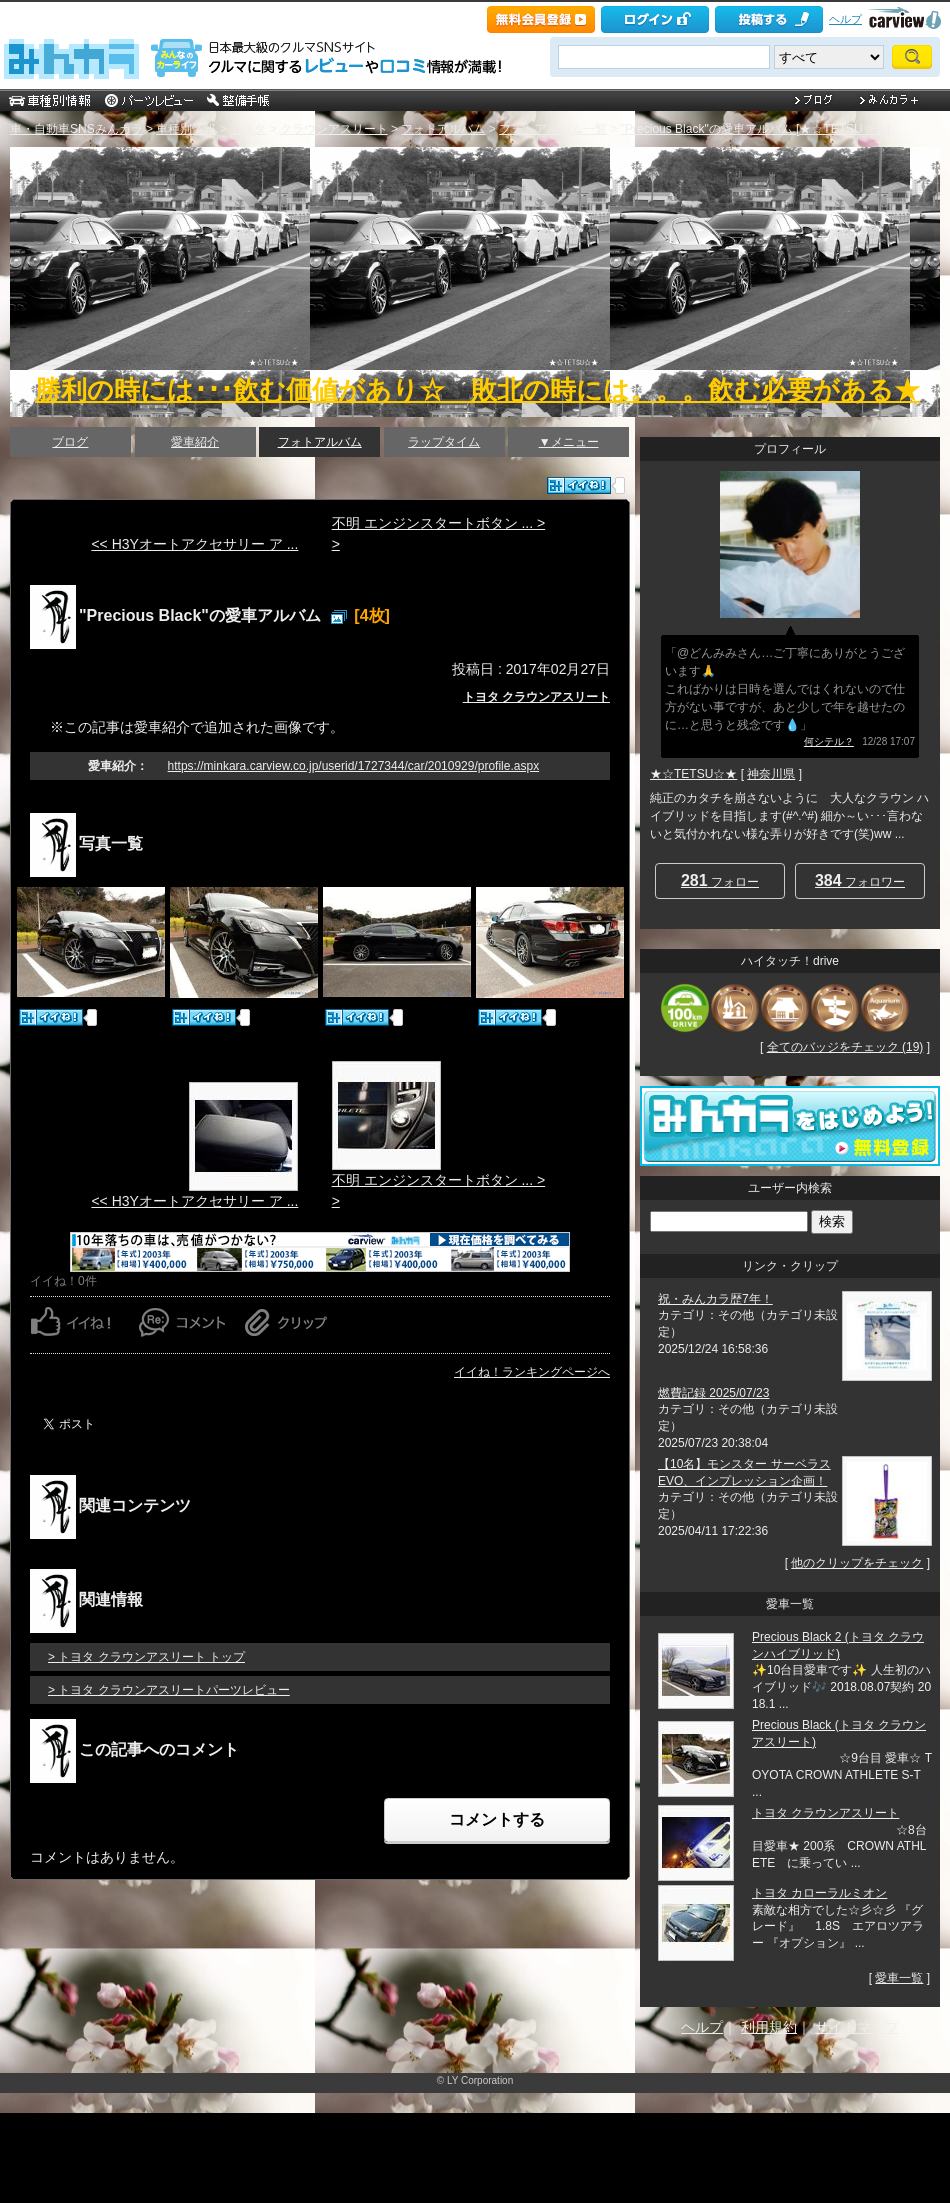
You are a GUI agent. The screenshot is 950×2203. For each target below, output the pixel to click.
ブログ (70, 442)
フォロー (720, 880)
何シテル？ (829, 741)
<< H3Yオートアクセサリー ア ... (194, 544)
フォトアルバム (443, 129)
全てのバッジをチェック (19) (845, 1047)
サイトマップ (857, 2027)
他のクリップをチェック (857, 1563)
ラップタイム (444, 442)
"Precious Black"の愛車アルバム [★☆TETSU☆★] (755, 129)
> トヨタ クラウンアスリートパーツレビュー (169, 1690)
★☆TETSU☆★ (693, 774)
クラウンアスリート (334, 129)
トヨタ (248, 129)
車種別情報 (186, 129)
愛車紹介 (195, 442)
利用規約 (769, 2027)
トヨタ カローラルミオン (819, 1893)
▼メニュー (569, 442)
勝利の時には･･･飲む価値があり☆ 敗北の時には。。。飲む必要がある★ (477, 390)
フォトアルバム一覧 (553, 129)
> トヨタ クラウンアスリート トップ (146, 1657)
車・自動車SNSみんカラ (76, 129)
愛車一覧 (899, 1978)
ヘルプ (845, 19)
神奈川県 (771, 774)
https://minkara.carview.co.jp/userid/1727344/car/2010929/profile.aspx (354, 766)
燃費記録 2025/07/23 (713, 1393)
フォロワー (860, 880)
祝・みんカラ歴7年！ (715, 1299)
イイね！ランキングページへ (532, 1372)
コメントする (497, 1819)
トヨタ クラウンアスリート (536, 697)
